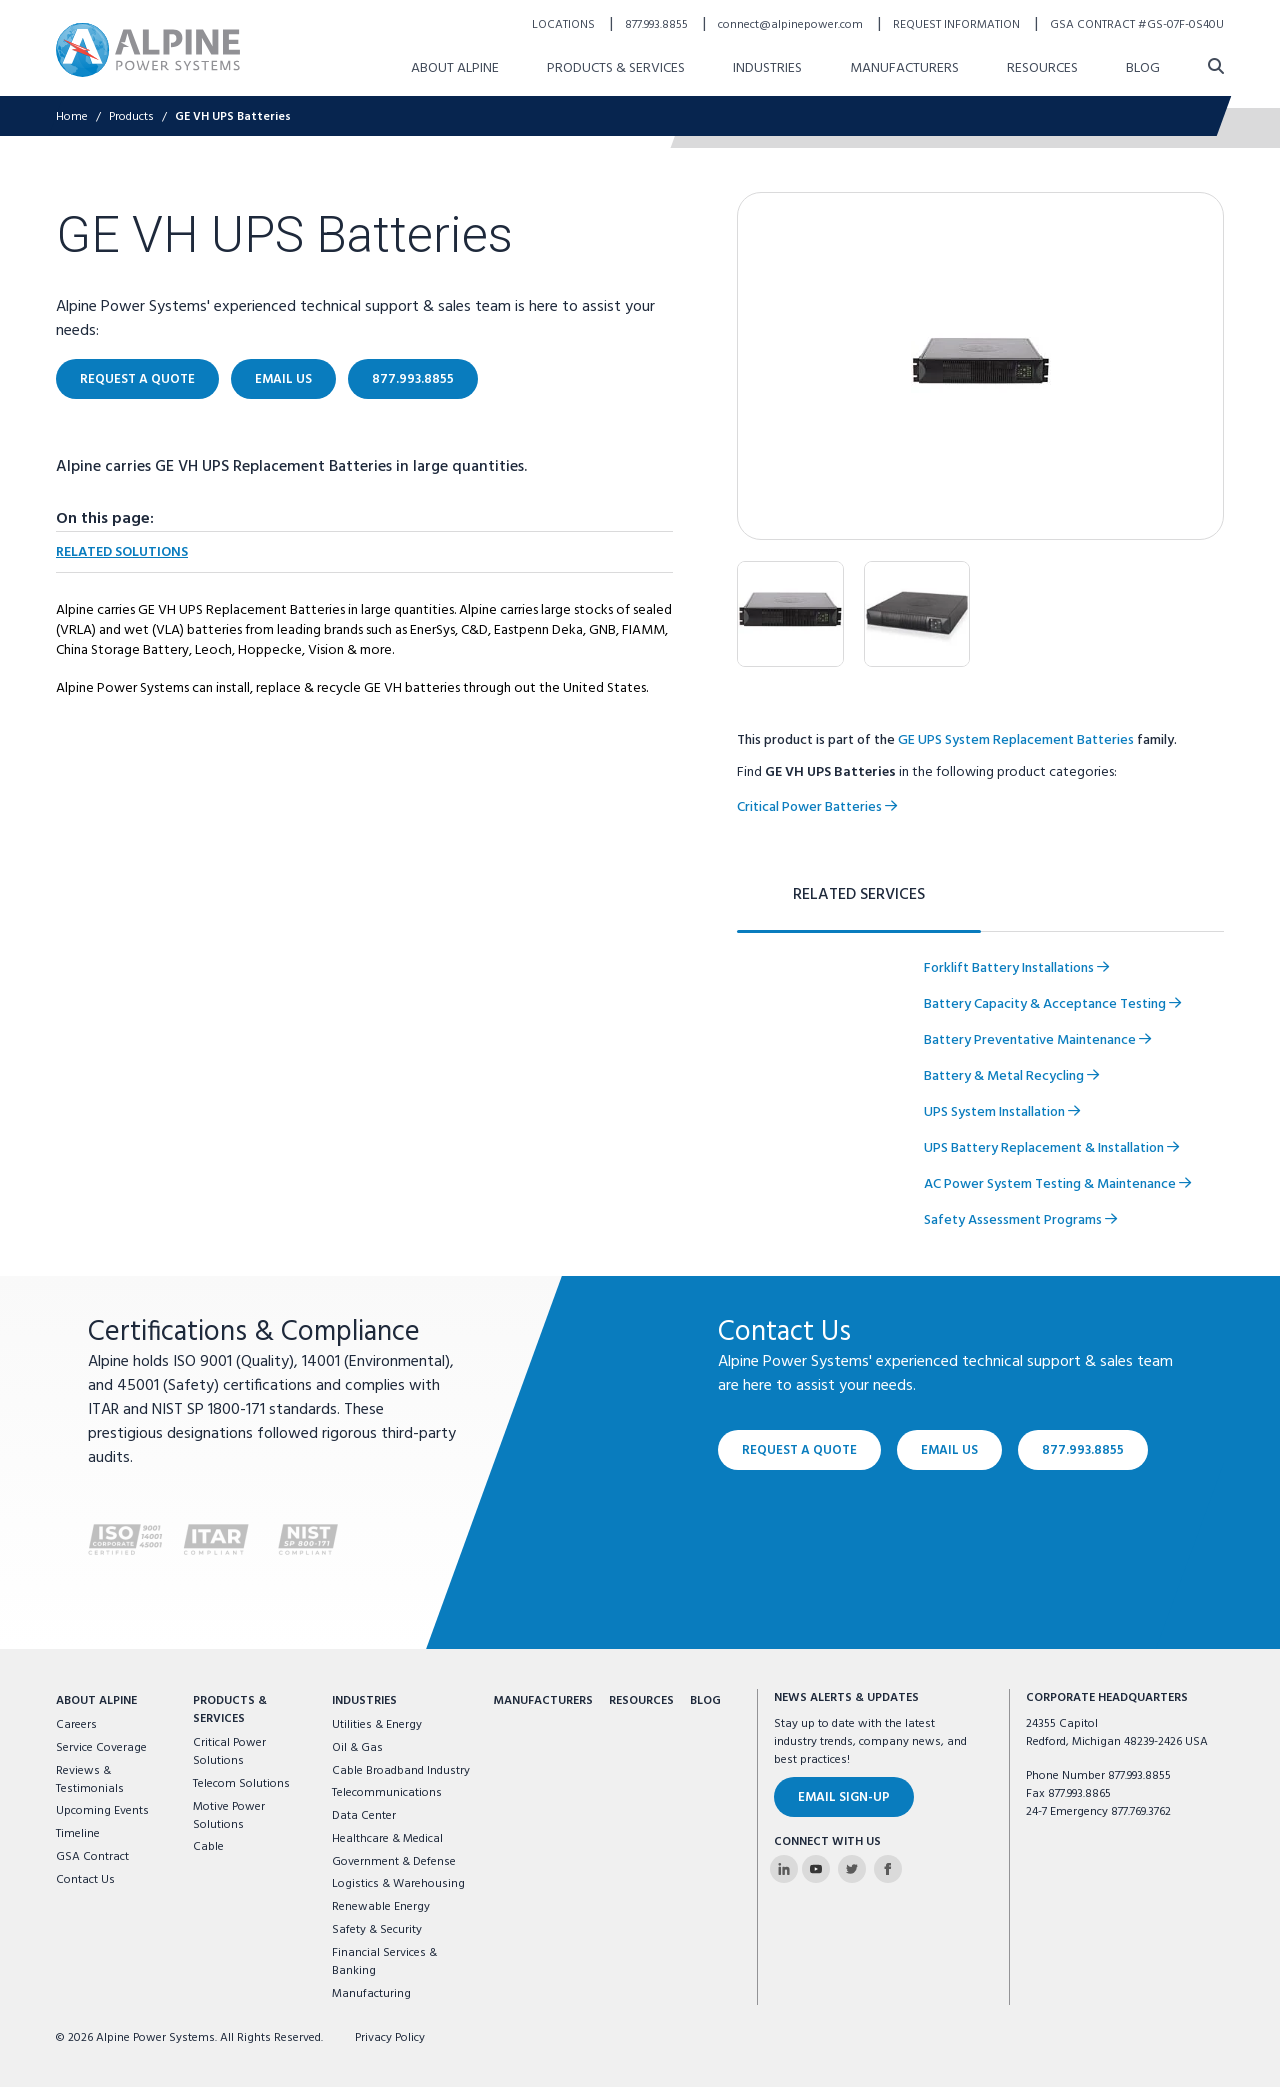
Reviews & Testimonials (90, 1780)
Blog (705, 1701)
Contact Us (85, 1880)
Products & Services (230, 1710)
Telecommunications (387, 1793)
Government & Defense (394, 1862)
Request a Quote (799, 1450)
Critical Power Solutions (229, 1752)
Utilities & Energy (377, 1725)
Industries (364, 1701)
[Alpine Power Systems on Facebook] (888, 1869)
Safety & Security (377, 1930)
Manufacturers (543, 1701)
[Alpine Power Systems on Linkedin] (784, 1869)
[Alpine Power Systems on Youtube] (816, 1869)
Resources (641, 1701)
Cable (208, 1847)
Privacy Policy (390, 2038)
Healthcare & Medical (387, 1839)
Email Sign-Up (844, 1797)
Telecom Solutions (241, 1784)
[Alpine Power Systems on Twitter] (852, 1869)
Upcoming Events (102, 1811)
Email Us (949, 1450)
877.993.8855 (1083, 1450)
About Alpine (96, 1701)
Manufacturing (371, 1994)
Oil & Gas (357, 1748)
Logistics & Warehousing (398, 1884)
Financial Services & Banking (384, 1962)
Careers (76, 1725)
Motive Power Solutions (229, 1816)
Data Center (364, 1816)
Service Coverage (101, 1748)
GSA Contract (92, 1857)
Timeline (78, 1834)
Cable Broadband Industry (401, 1771)
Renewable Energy (381, 1907)
